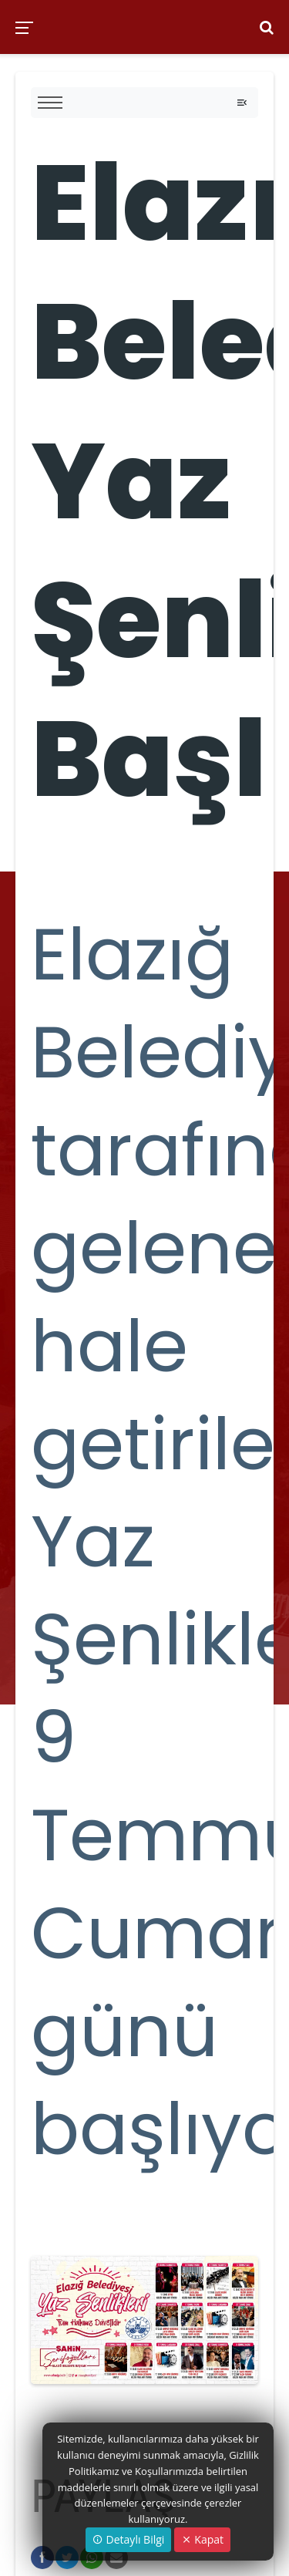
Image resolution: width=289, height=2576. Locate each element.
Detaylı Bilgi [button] (128, 2539)
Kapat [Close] (202, 2539)
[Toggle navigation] (242, 102)
